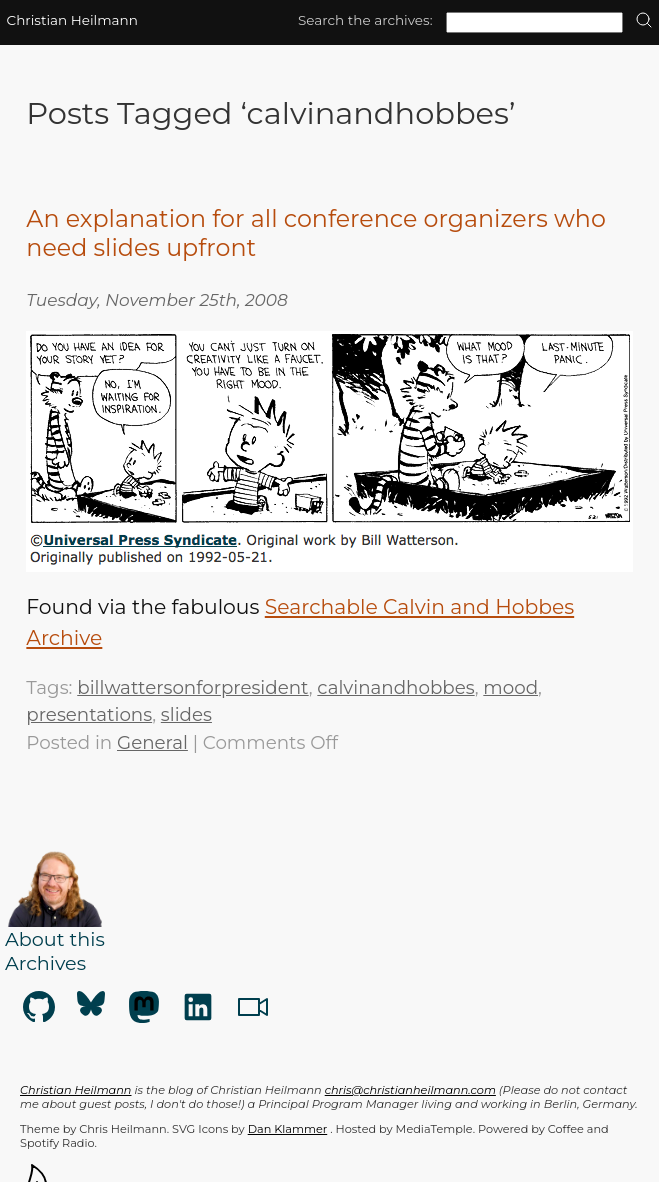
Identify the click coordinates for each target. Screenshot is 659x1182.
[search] (644, 21)
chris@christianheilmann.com (410, 1090)
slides (186, 714)
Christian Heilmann (72, 20)
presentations (89, 714)
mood (510, 687)
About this (55, 939)
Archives (45, 963)
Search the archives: (365, 20)
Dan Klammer (288, 1129)
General (152, 742)
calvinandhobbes (395, 687)
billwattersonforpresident (192, 687)
